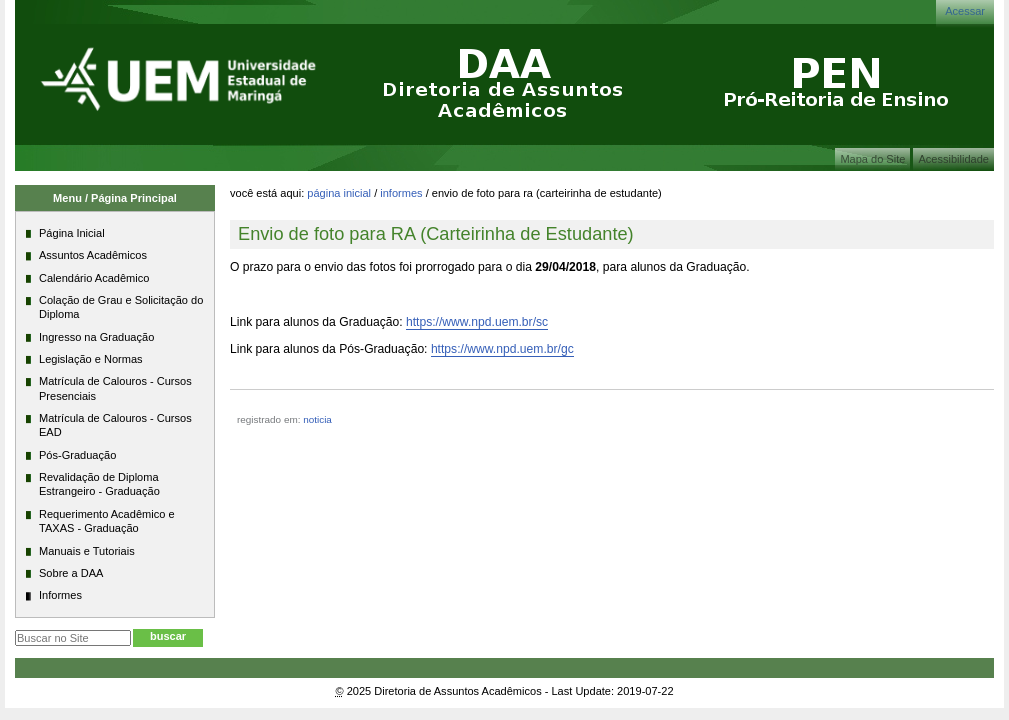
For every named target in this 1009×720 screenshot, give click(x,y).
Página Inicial (339, 193)
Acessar (965, 11)
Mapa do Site (872, 159)
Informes (401, 193)
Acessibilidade (953, 159)
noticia (317, 419)
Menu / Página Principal (115, 198)
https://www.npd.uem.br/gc (502, 349)
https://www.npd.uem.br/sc (477, 322)
